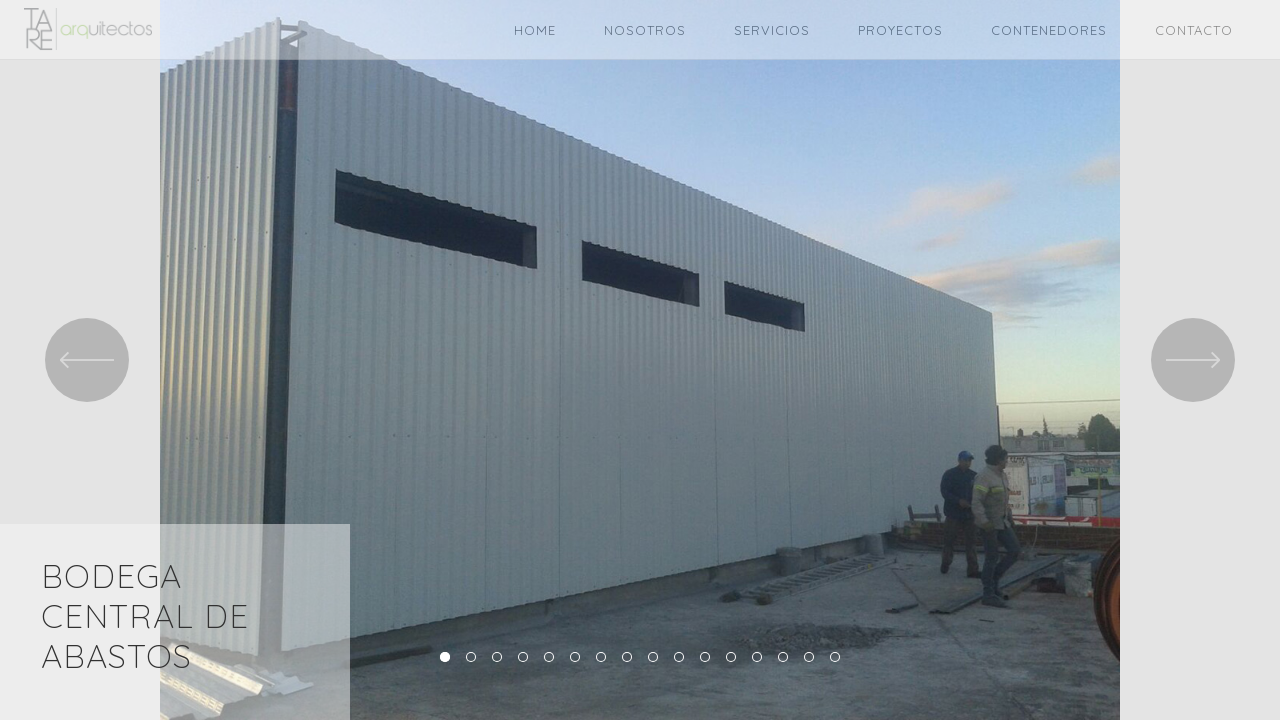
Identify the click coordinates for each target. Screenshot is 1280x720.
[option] (640, 360)
